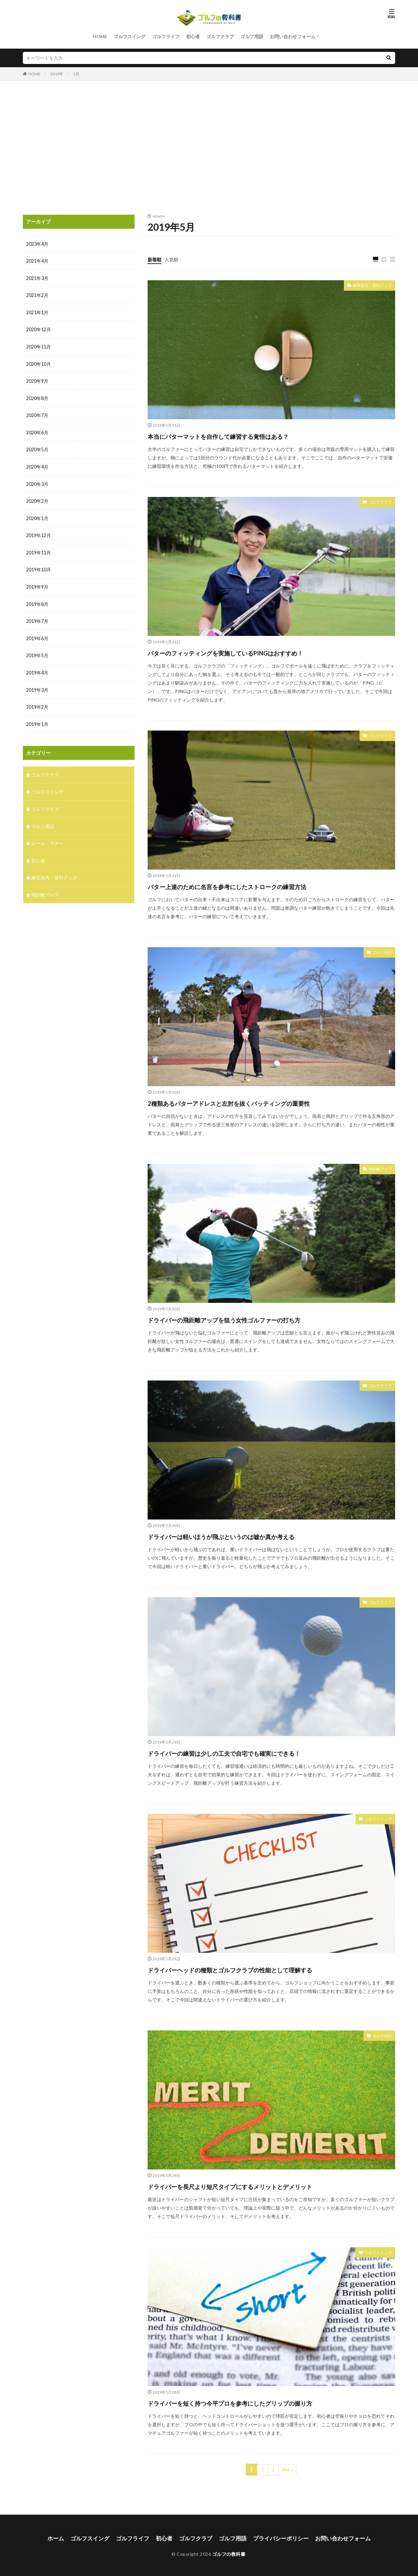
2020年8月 (37, 396)
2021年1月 (37, 312)
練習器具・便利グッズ (369, 285)
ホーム (63, 2537)
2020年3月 (37, 481)
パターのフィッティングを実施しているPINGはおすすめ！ (254, 652)
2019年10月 (38, 566)
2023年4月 (37, 244)
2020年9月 (37, 379)
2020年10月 (38, 362)
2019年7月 (37, 617)
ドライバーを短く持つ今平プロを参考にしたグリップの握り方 (260, 2402)
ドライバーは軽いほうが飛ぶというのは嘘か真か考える (249, 1535)
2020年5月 (37, 447)
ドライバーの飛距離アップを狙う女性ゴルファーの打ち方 (252, 1319)
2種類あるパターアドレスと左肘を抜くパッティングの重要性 (259, 1102)
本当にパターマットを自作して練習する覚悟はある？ (244, 435)
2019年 (56, 73)
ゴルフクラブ (220, 36)
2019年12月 (38, 532)
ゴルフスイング (130, 36)
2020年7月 (37, 413)
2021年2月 (37, 295)
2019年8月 (37, 600)
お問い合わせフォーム (292, 36)
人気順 (171, 259)
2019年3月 (37, 685)
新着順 (154, 259)
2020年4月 (37, 464)
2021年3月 (37, 278)
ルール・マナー (47, 837)
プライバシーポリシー (277, 2537)
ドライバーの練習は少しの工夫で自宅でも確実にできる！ (252, 1752)
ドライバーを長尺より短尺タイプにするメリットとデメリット (261, 2186)
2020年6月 (37, 430)
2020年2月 (37, 498)
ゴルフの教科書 (229, 2552)
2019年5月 (37, 651)
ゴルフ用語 (251, 36)
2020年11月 (38, 345)
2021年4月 (37, 261)
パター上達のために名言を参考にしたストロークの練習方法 (256, 885)
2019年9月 (37, 583)
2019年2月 (37, 702)
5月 (76, 73)
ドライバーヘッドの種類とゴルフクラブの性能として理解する (261, 1969)
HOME (100, 36)
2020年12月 (38, 329)
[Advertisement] (209, 146)
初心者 (193, 36)
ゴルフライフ (166, 36)
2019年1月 (37, 719)
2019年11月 (38, 549)
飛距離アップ (378, 1169)
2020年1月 (37, 515)
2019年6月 (37, 634)
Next (285, 2468)
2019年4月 (37, 668)
